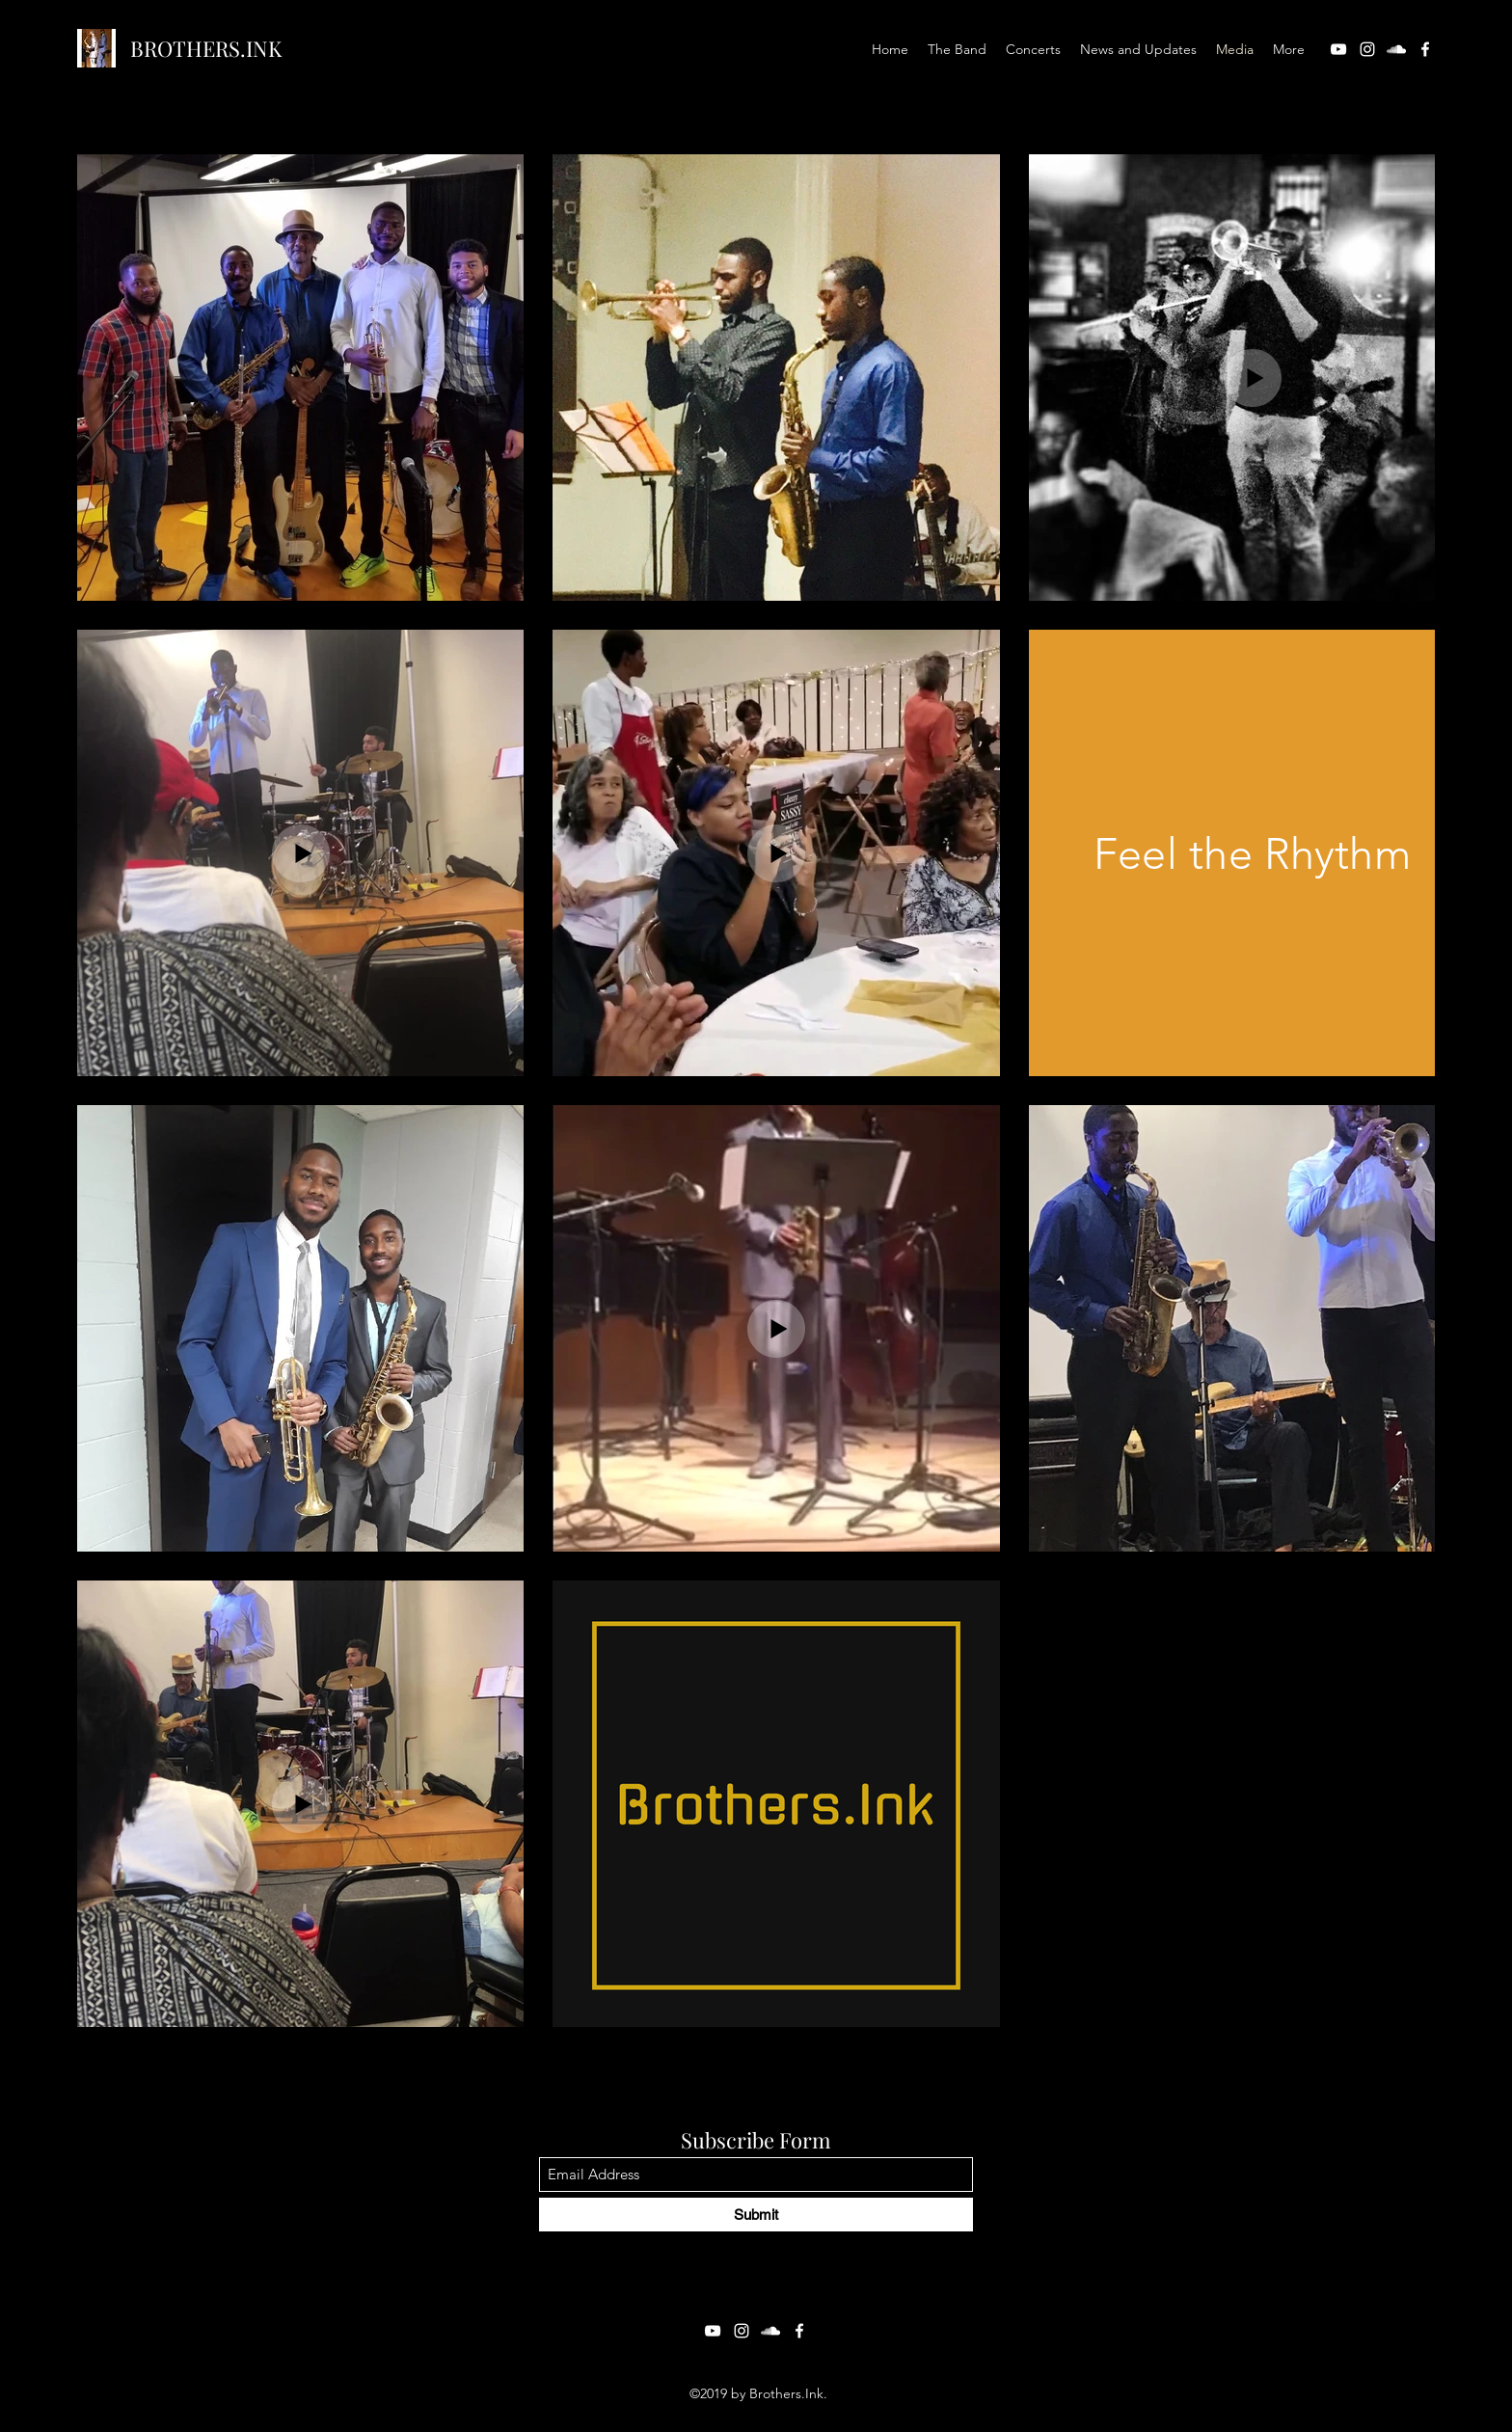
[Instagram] (1367, 49)
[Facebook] (1425, 49)
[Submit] (756, 2214)
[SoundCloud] (1396, 49)
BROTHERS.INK (206, 48)
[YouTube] (1338, 49)
